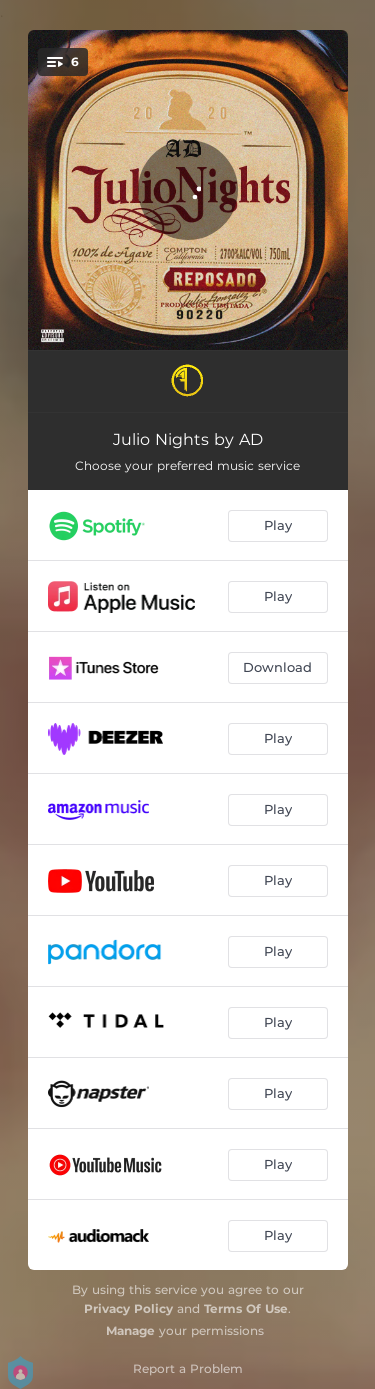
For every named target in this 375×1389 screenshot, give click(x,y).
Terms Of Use (246, 1308)
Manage (130, 1330)
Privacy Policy (128, 1308)
